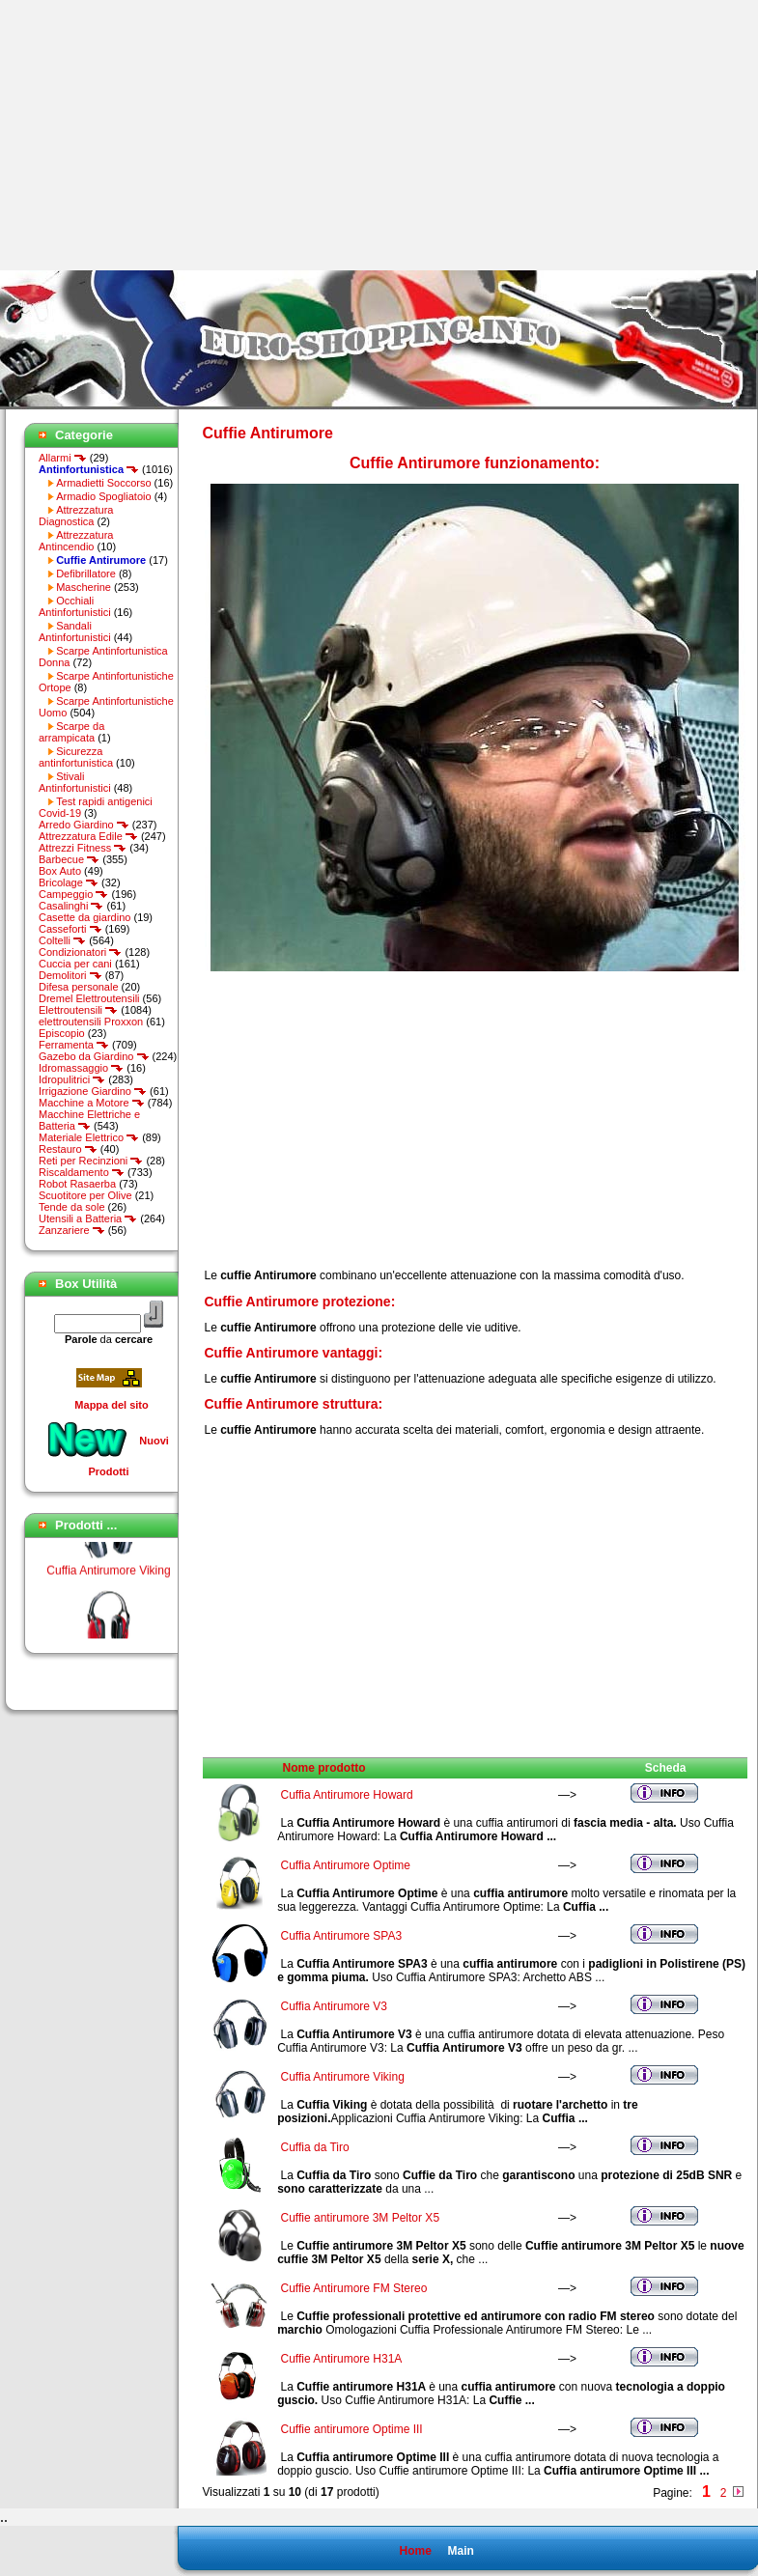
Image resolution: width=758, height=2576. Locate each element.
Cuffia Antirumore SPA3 (342, 1936)
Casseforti (70, 929)
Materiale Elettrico (89, 1137)
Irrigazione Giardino (93, 1091)
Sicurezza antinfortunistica (76, 757)
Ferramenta (74, 1044)
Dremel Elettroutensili (89, 998)
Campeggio (73, 894)
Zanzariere (72, 1230)
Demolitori (70, 975)
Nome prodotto (324, 1768)
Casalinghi (71, 905)
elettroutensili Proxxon (91, 1021)
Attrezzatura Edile (88, 836)
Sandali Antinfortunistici (75, 631)
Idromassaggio (81, 1068)
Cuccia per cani (75, 963)
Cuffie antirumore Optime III (352, 2429)
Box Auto (60, 871)
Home (415, 2551)
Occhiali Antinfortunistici (75, 606)
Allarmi (63, 457)
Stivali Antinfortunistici (75, 782)
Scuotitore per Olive (85, 1195)
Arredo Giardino (84, 824)
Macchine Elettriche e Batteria (89, 1120)
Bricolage (68, 882)
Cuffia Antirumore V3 (334, 2006)
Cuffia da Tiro (315, 2147)
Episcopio (62, 1033)
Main (460, 2551)
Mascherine (83, 587)
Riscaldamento (82, 1172)
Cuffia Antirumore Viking (108, 1575)
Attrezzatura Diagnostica (76, 515)
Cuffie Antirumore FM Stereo (354, 2288)
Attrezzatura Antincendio (76, 540)
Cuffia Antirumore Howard (347, 1795)
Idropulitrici (72, 1079)
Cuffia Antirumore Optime (346, 1865)
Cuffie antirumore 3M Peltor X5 (360, 2218)
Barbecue (69, 859)
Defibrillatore (86, 573)
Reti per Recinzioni (91, 1160)
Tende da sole (72, 1207)
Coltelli (62, 940)
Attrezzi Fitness (82, 848)
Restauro (68, 1149)
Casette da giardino (84, 917)
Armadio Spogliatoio (103, 496)
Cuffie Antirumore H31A (341, 2359)
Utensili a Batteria (88, 1218)
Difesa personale (79, 987)
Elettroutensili (78, 1010)
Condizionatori (80, 952)
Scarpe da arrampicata (71, 731)
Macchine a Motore (92, 1102)
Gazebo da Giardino (94, 1056)
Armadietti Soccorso (103, 483)
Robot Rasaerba (77, 1184)
